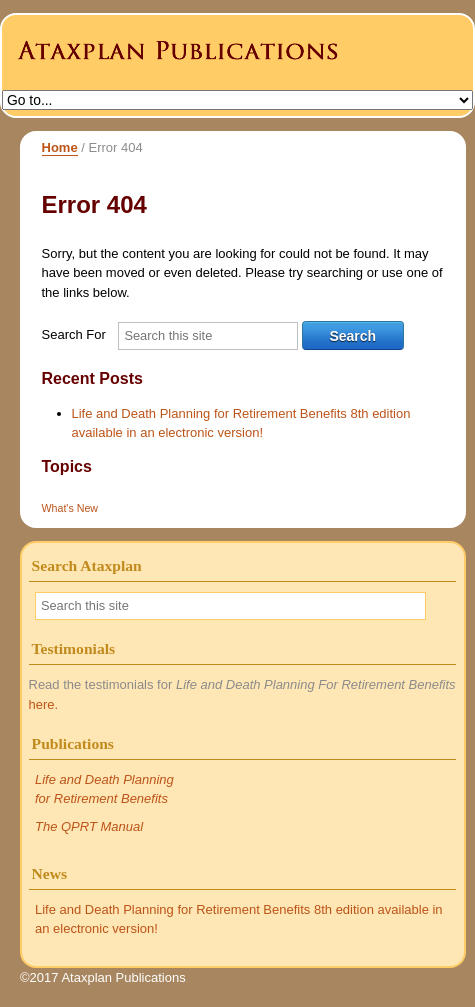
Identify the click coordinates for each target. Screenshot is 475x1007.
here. (44, 704)
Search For (74, 334)
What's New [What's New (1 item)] (70, 508)
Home (60, 147)
